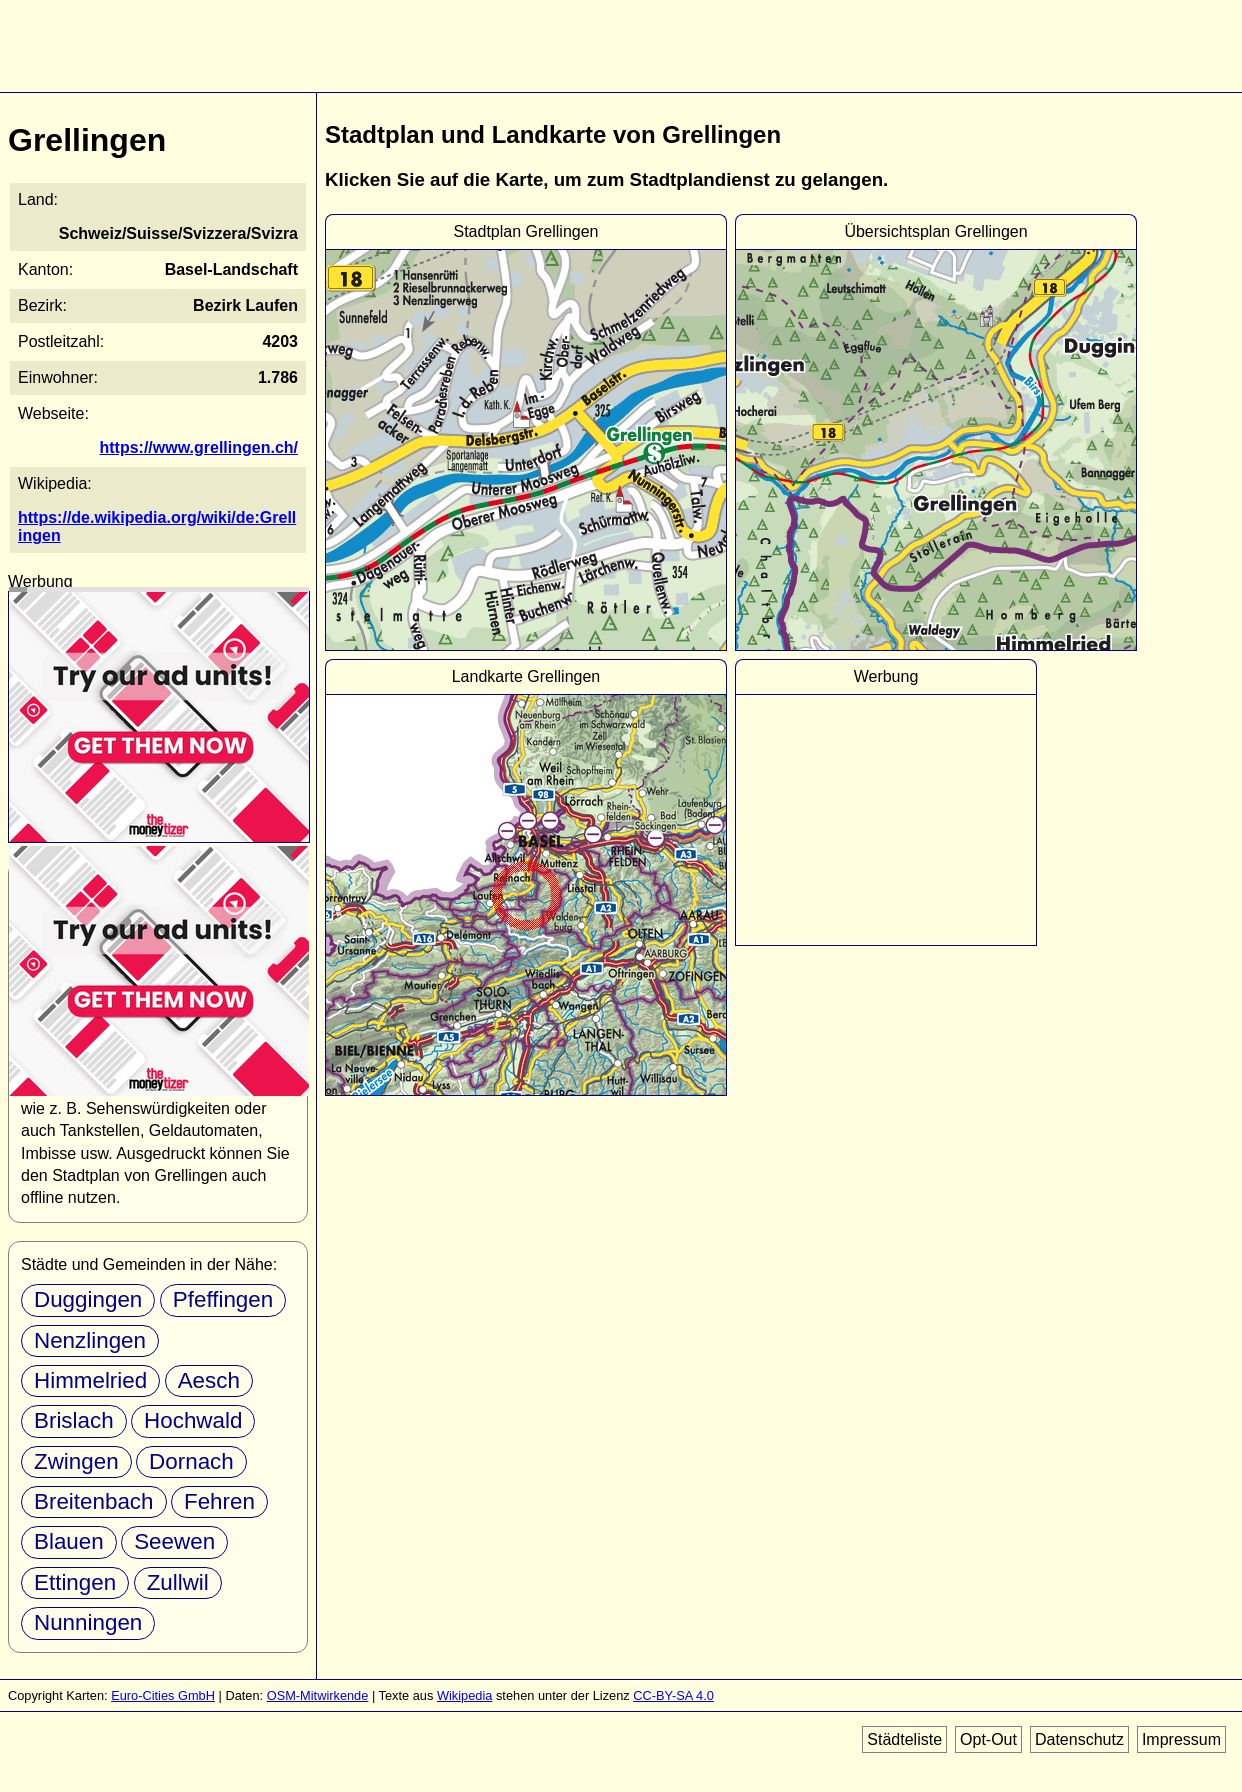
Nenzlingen (90, 1340)
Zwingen (76, 1461)
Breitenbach (94, 1501)
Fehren (219, 1501)
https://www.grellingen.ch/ (198, 447)
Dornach (191, 1461)
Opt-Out (988, 1739)
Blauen (69, 1541)
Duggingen (88, 1299)
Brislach (74, 1420)
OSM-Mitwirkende (318, 1695)
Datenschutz (1079, 1739)
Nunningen (88, 1622)
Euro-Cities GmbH (163, 1695)
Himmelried (90, 1380)
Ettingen (75, 1582)
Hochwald (193, 1420)
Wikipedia (464, 1695)
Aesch (209, 1380)
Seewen (174, 1541)
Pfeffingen (223, 1299)
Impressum (1181, 1739)
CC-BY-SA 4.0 (673, 1695)
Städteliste (904, 1739)
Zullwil (178, 1582)
